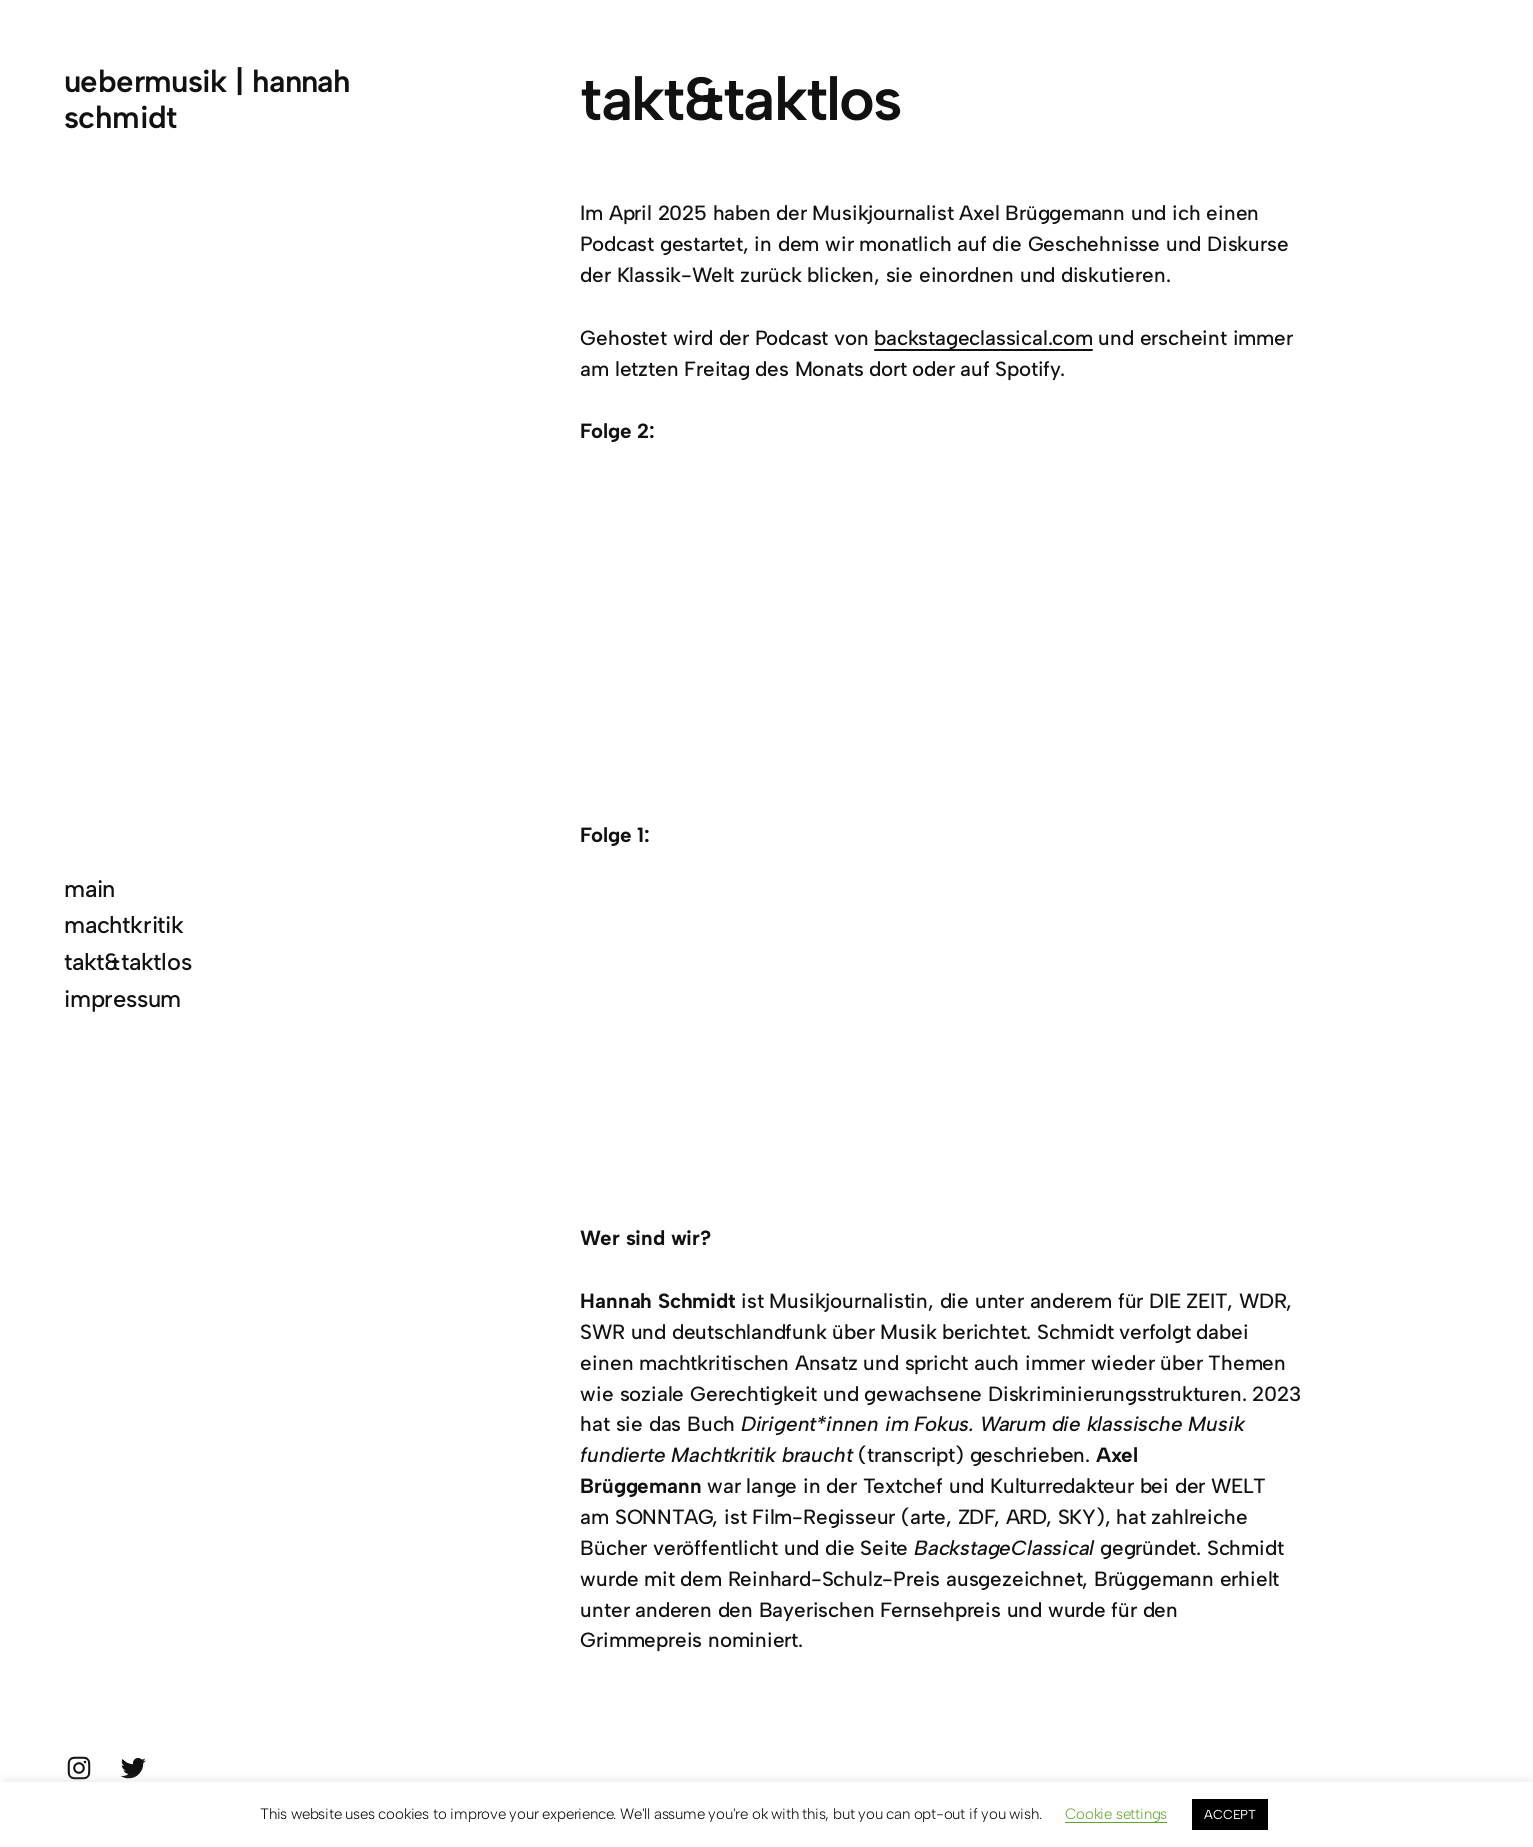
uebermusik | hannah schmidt (207, 99)
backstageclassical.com (983, 337)
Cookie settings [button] (1116, 1814)
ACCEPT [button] (1230, 1814)
